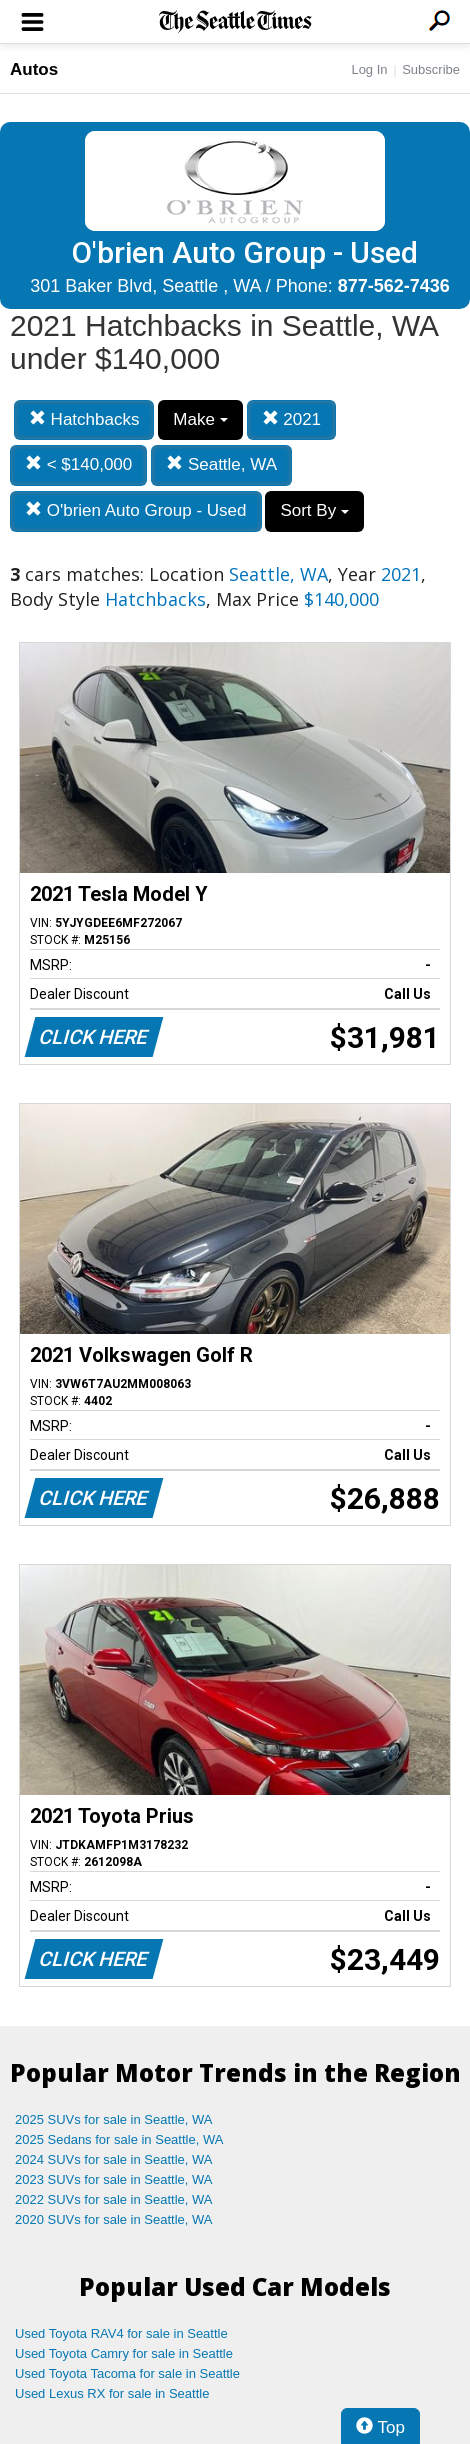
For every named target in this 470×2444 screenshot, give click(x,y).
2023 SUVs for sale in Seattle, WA (114, 2179)
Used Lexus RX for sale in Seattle (112, 2393)
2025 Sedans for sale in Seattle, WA (119, 2139)
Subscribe (431, 69)
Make (200, 419)
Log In (369, 69)
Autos (34, 69)
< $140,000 (78, 464)
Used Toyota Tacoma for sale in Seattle (127, 2373)
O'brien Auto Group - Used (136, 510)
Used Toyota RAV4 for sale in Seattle (121, 2333)
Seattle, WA (221, 464)
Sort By (314, 510)
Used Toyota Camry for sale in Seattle (124, 2353)
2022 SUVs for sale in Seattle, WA (114, 2199)
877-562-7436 (394, 286)
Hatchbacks (84, 419)
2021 (292, 419)
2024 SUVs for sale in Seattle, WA (114, 2159)
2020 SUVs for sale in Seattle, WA (114, 2219)
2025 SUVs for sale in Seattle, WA (114, 2119)
